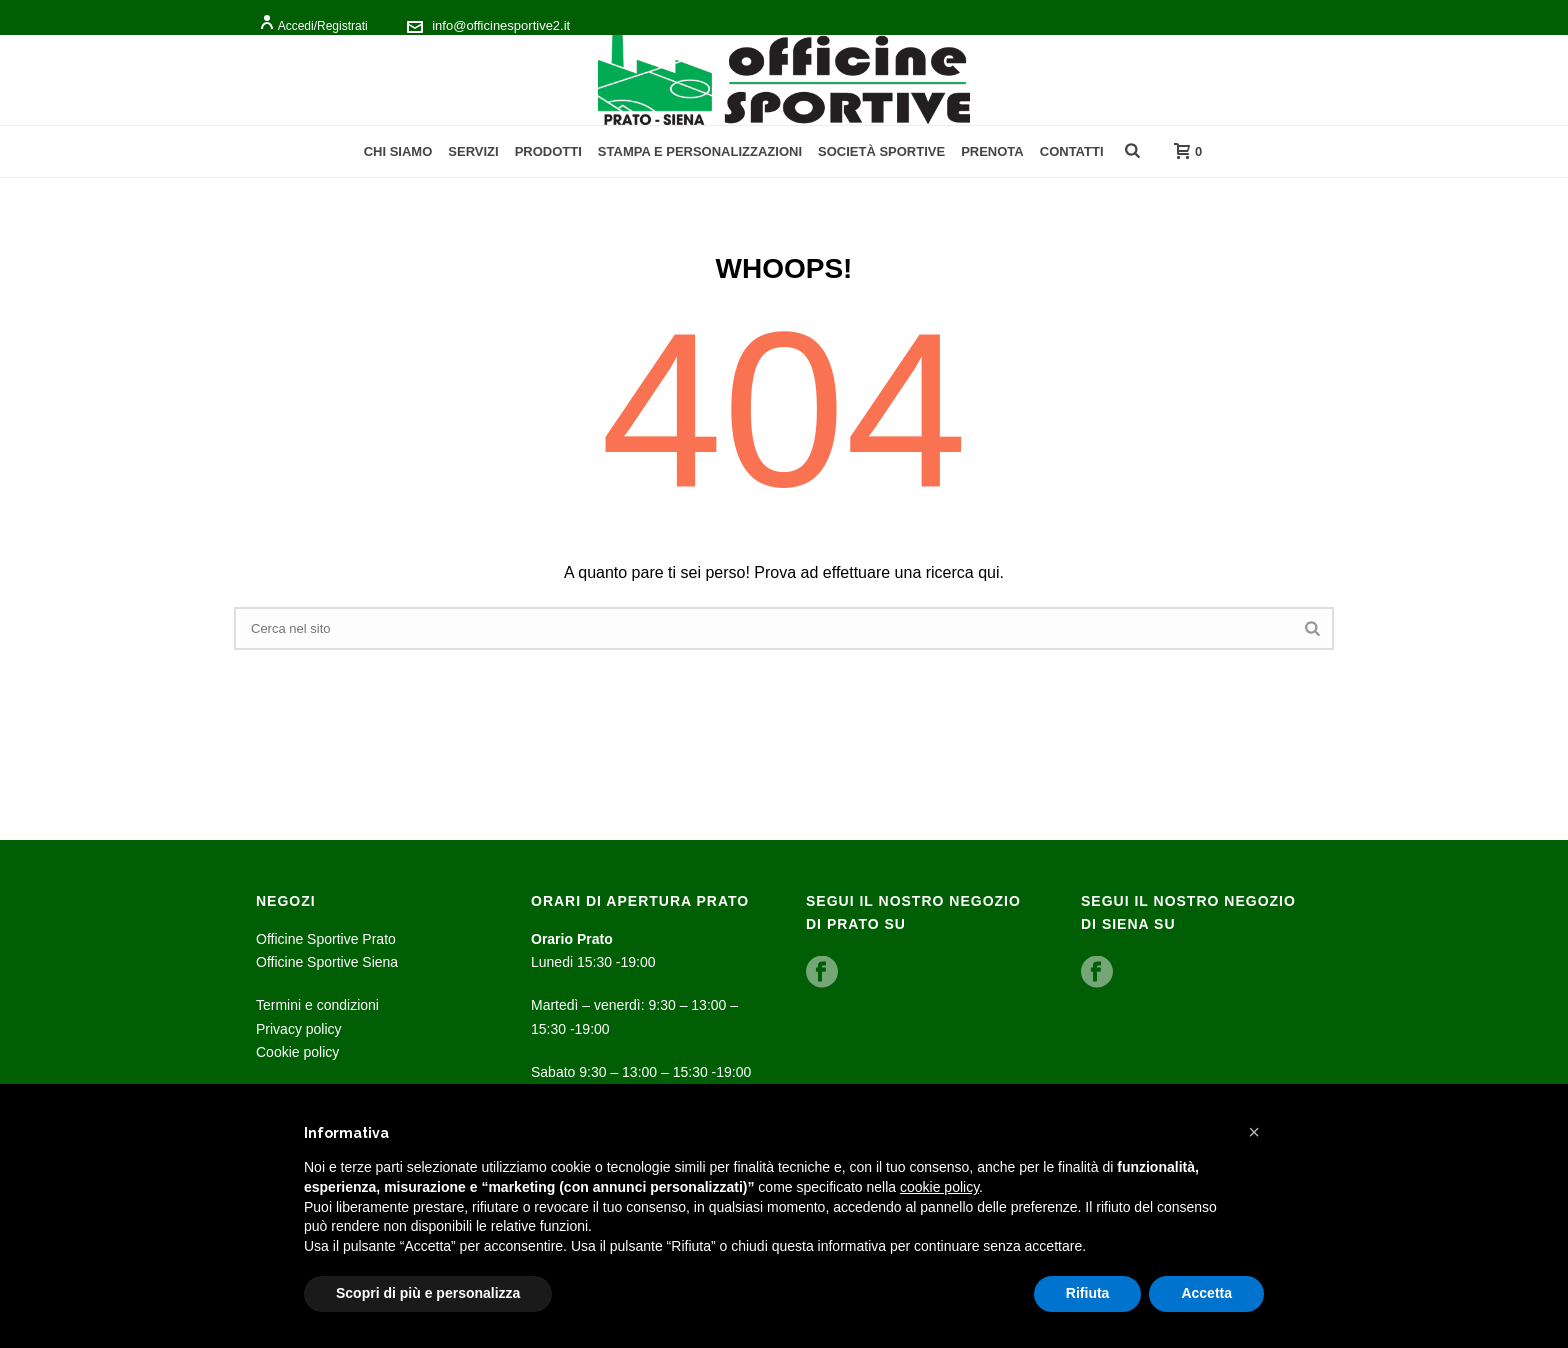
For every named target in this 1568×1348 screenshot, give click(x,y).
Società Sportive (881, 151)
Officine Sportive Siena (327, 962)
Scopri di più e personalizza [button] (428, 1293)
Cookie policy (297, 1052)
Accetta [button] (1206, 1293)
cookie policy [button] (939, 1187)
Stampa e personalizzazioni (700, 151)
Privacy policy (299, 1029)
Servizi (473, 151)
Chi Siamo (398, 151)
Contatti (1072, 151)
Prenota (992, 151)
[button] (1254, 1132)
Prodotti (548, 151)
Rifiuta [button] (1088, 1293)
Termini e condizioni (317, 1005)
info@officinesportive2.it (501, 25)
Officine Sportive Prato (326, 939)
